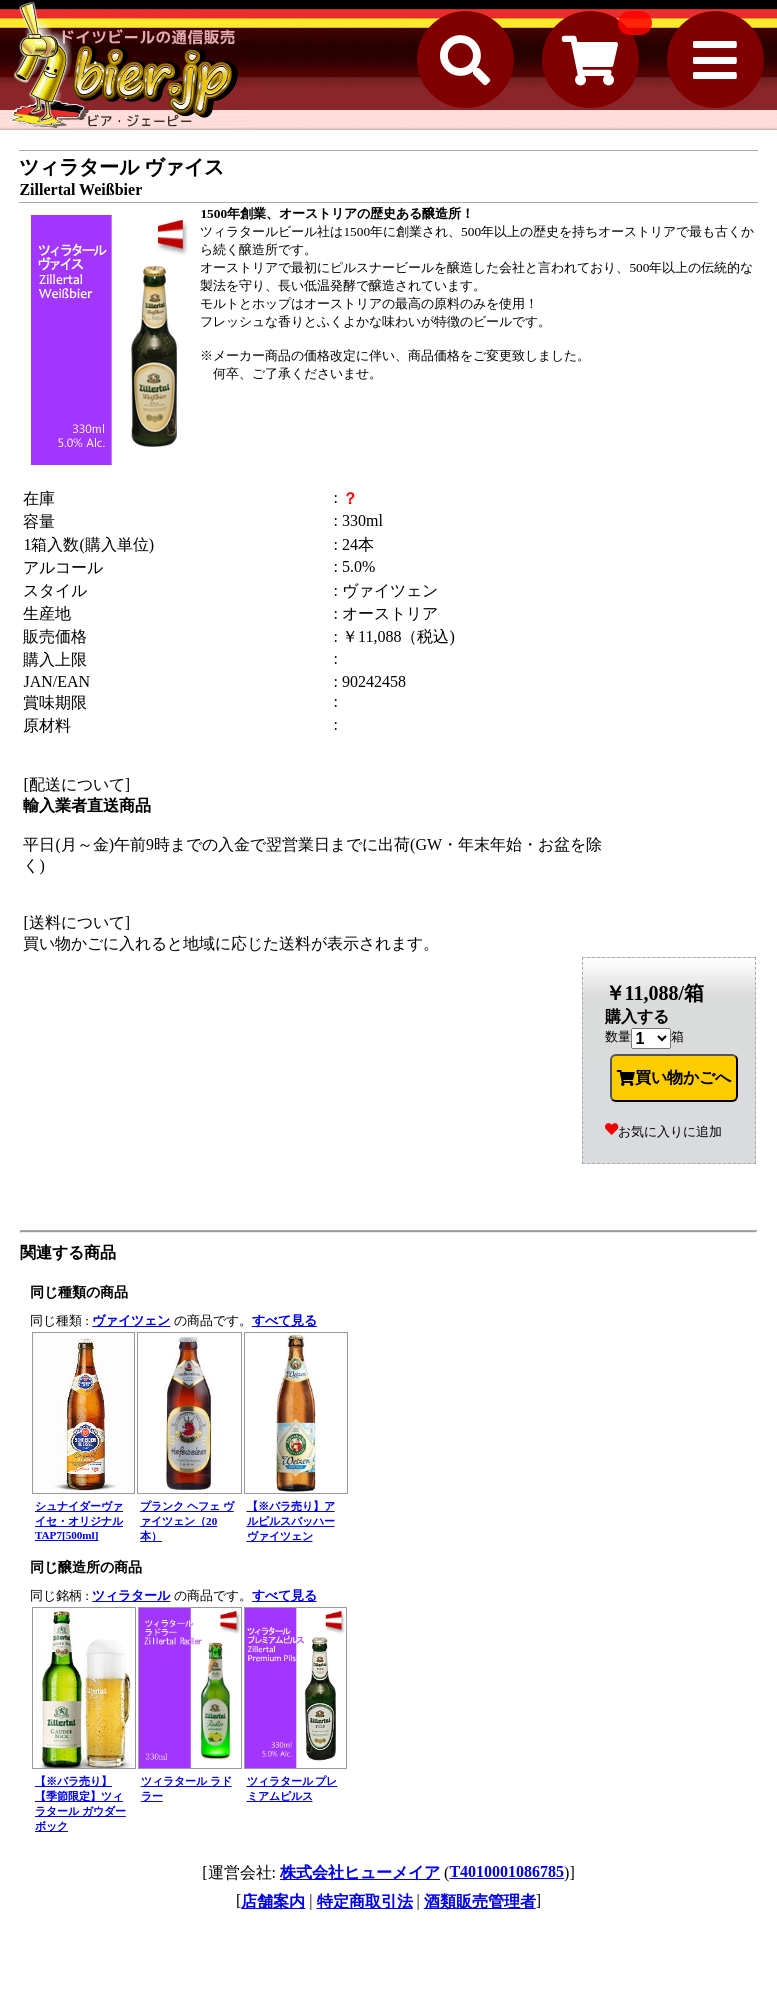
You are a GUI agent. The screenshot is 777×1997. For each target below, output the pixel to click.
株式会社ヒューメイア (360, 1872)
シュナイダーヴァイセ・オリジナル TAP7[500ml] (79, 1520)
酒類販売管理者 (480, 1901)
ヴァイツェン (131, 1320)
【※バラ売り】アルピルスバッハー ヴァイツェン (291, 1521)
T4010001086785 (506, 1871)
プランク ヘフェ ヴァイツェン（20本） (187, 1521)
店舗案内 (273, 1901)
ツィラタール (131, 1595)
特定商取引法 (365, 1901)
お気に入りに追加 (663, 1131)
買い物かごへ (674, 1078)
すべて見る (284, 1320)
